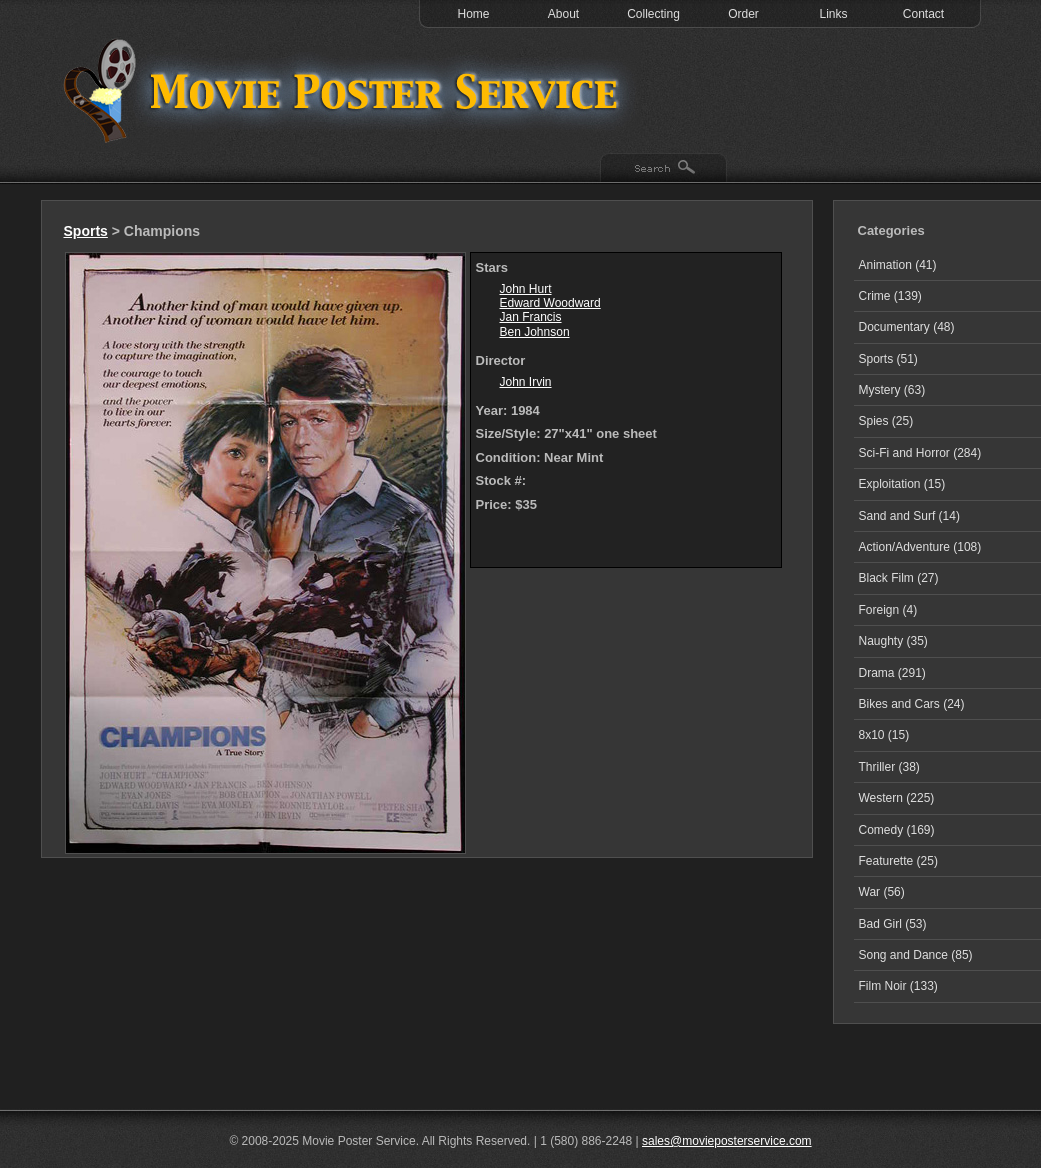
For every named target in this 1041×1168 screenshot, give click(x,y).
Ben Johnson (535, 332)
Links (833, 14)
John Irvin (526, 382)
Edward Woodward (550, 303)
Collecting (653, 14)
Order (743, 14)
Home (473, 14)
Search (663, 169)
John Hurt (526, 289)
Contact (923, 14)
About (563, 14)
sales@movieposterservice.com (727, 1141)
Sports (86, 231)
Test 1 (346, 90)
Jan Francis (531, 317)
